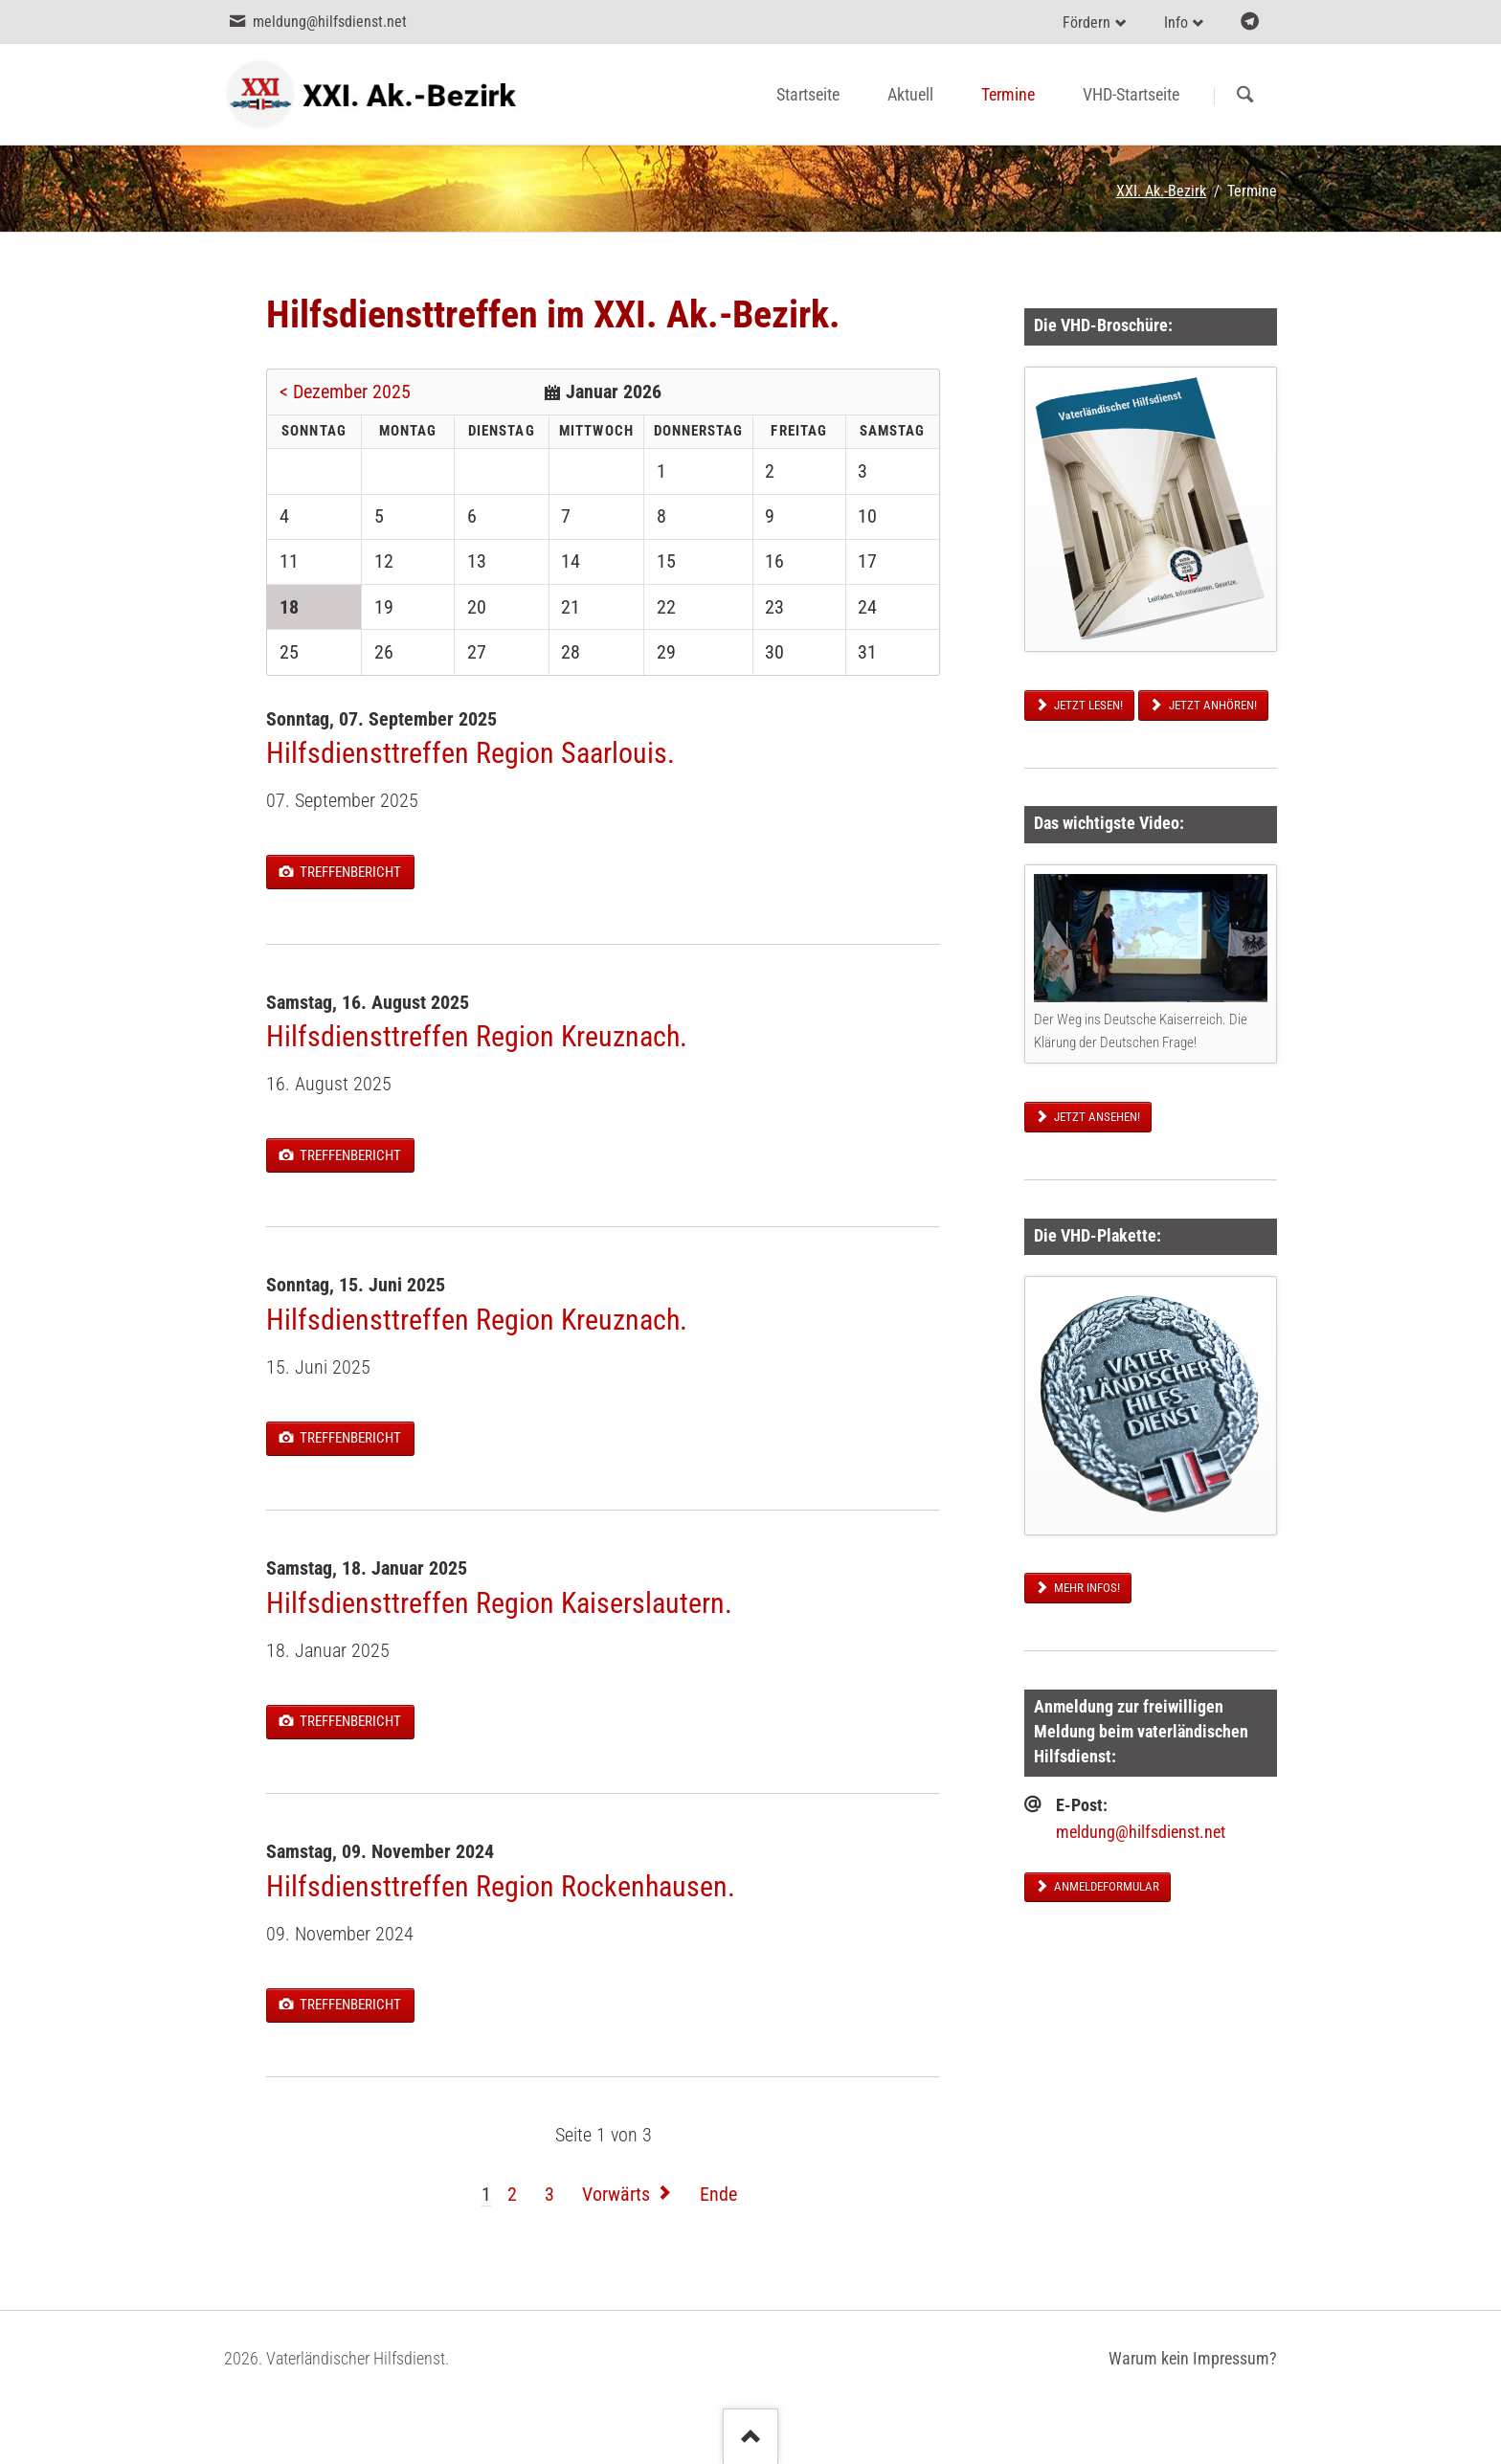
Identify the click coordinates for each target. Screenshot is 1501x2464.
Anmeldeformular (1105, 1886)
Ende (718, 2194)
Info (1176, 22)
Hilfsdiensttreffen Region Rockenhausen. (500, 1886)
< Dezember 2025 (345, 391)
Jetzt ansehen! (1095, 1116)
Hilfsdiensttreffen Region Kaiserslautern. (499, 1603)
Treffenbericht (349, 872)
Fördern (1086, 22)
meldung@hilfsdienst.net (1140, 1832)
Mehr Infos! (1085, 1587)
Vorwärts (616, 2194)
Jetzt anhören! (1211, 705)
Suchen (1245, 96)
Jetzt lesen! (1087, 705)
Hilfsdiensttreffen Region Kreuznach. (476, 1036)
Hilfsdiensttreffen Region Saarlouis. (470, 753)
